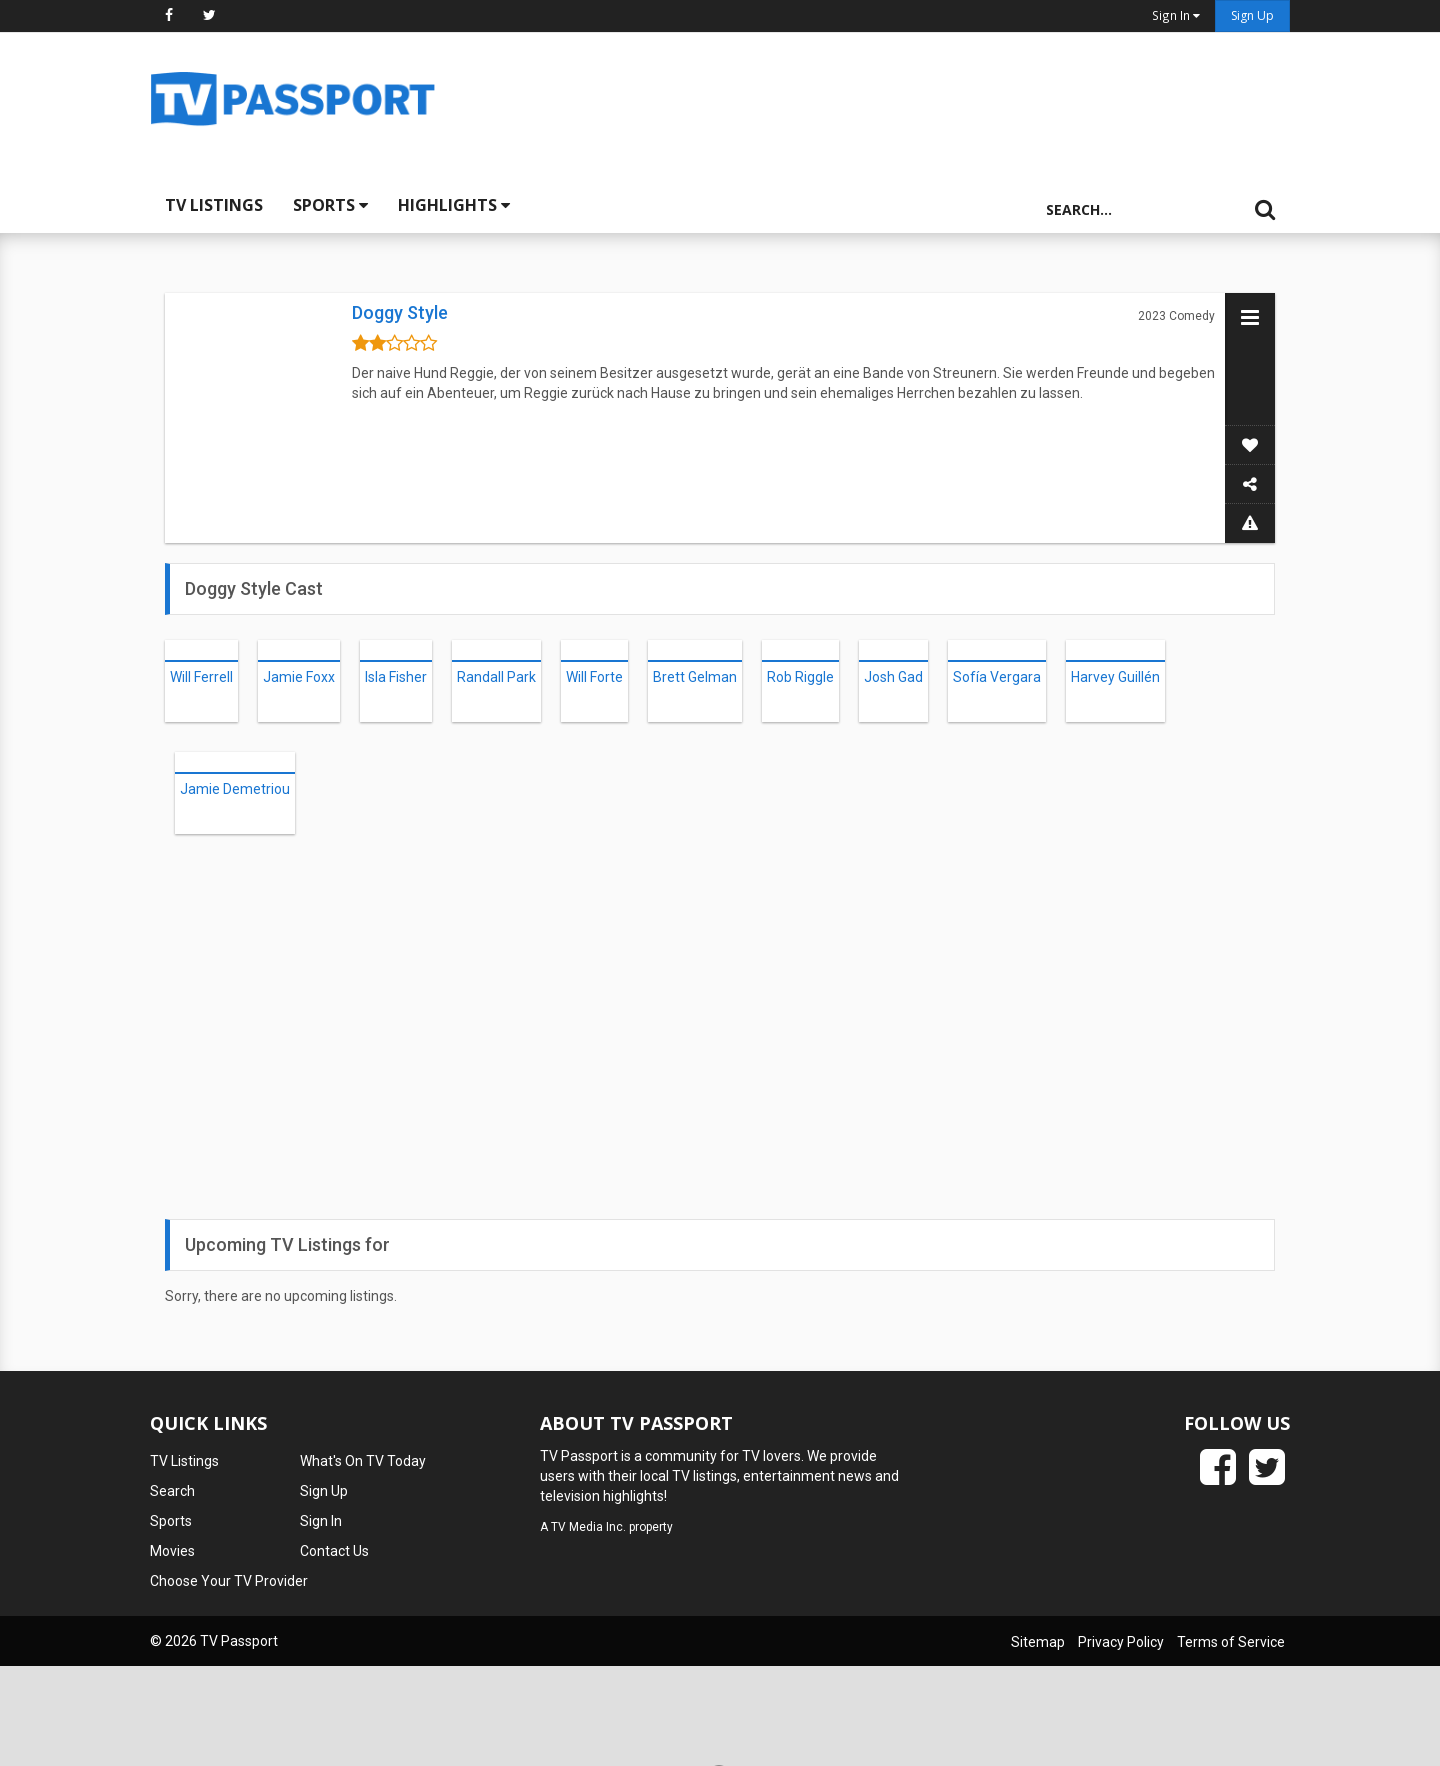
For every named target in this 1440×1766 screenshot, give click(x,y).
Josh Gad (893, 677)
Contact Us (334, 1551)
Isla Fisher (396, 677)
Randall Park (496, 677)
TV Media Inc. (588, 1527)
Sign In (321, 1521)
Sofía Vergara (997, 677)
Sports (330, 205)
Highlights (454, 205)
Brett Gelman (695, 677)
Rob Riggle (800, 677)
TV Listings (214, 205)
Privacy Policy (1121, 1642)
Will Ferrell (201, 677)
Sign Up (1252, 15)
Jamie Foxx (299, 677)
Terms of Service (1231, 1642)
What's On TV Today (363, 1461)
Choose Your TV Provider (229, 1581)
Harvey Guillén (1115, 677)
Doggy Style (400, 312)
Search (172, 1491)
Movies (172, 1551)
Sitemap (1038, 1642)
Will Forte (594, 677)
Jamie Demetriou (235, 789)
